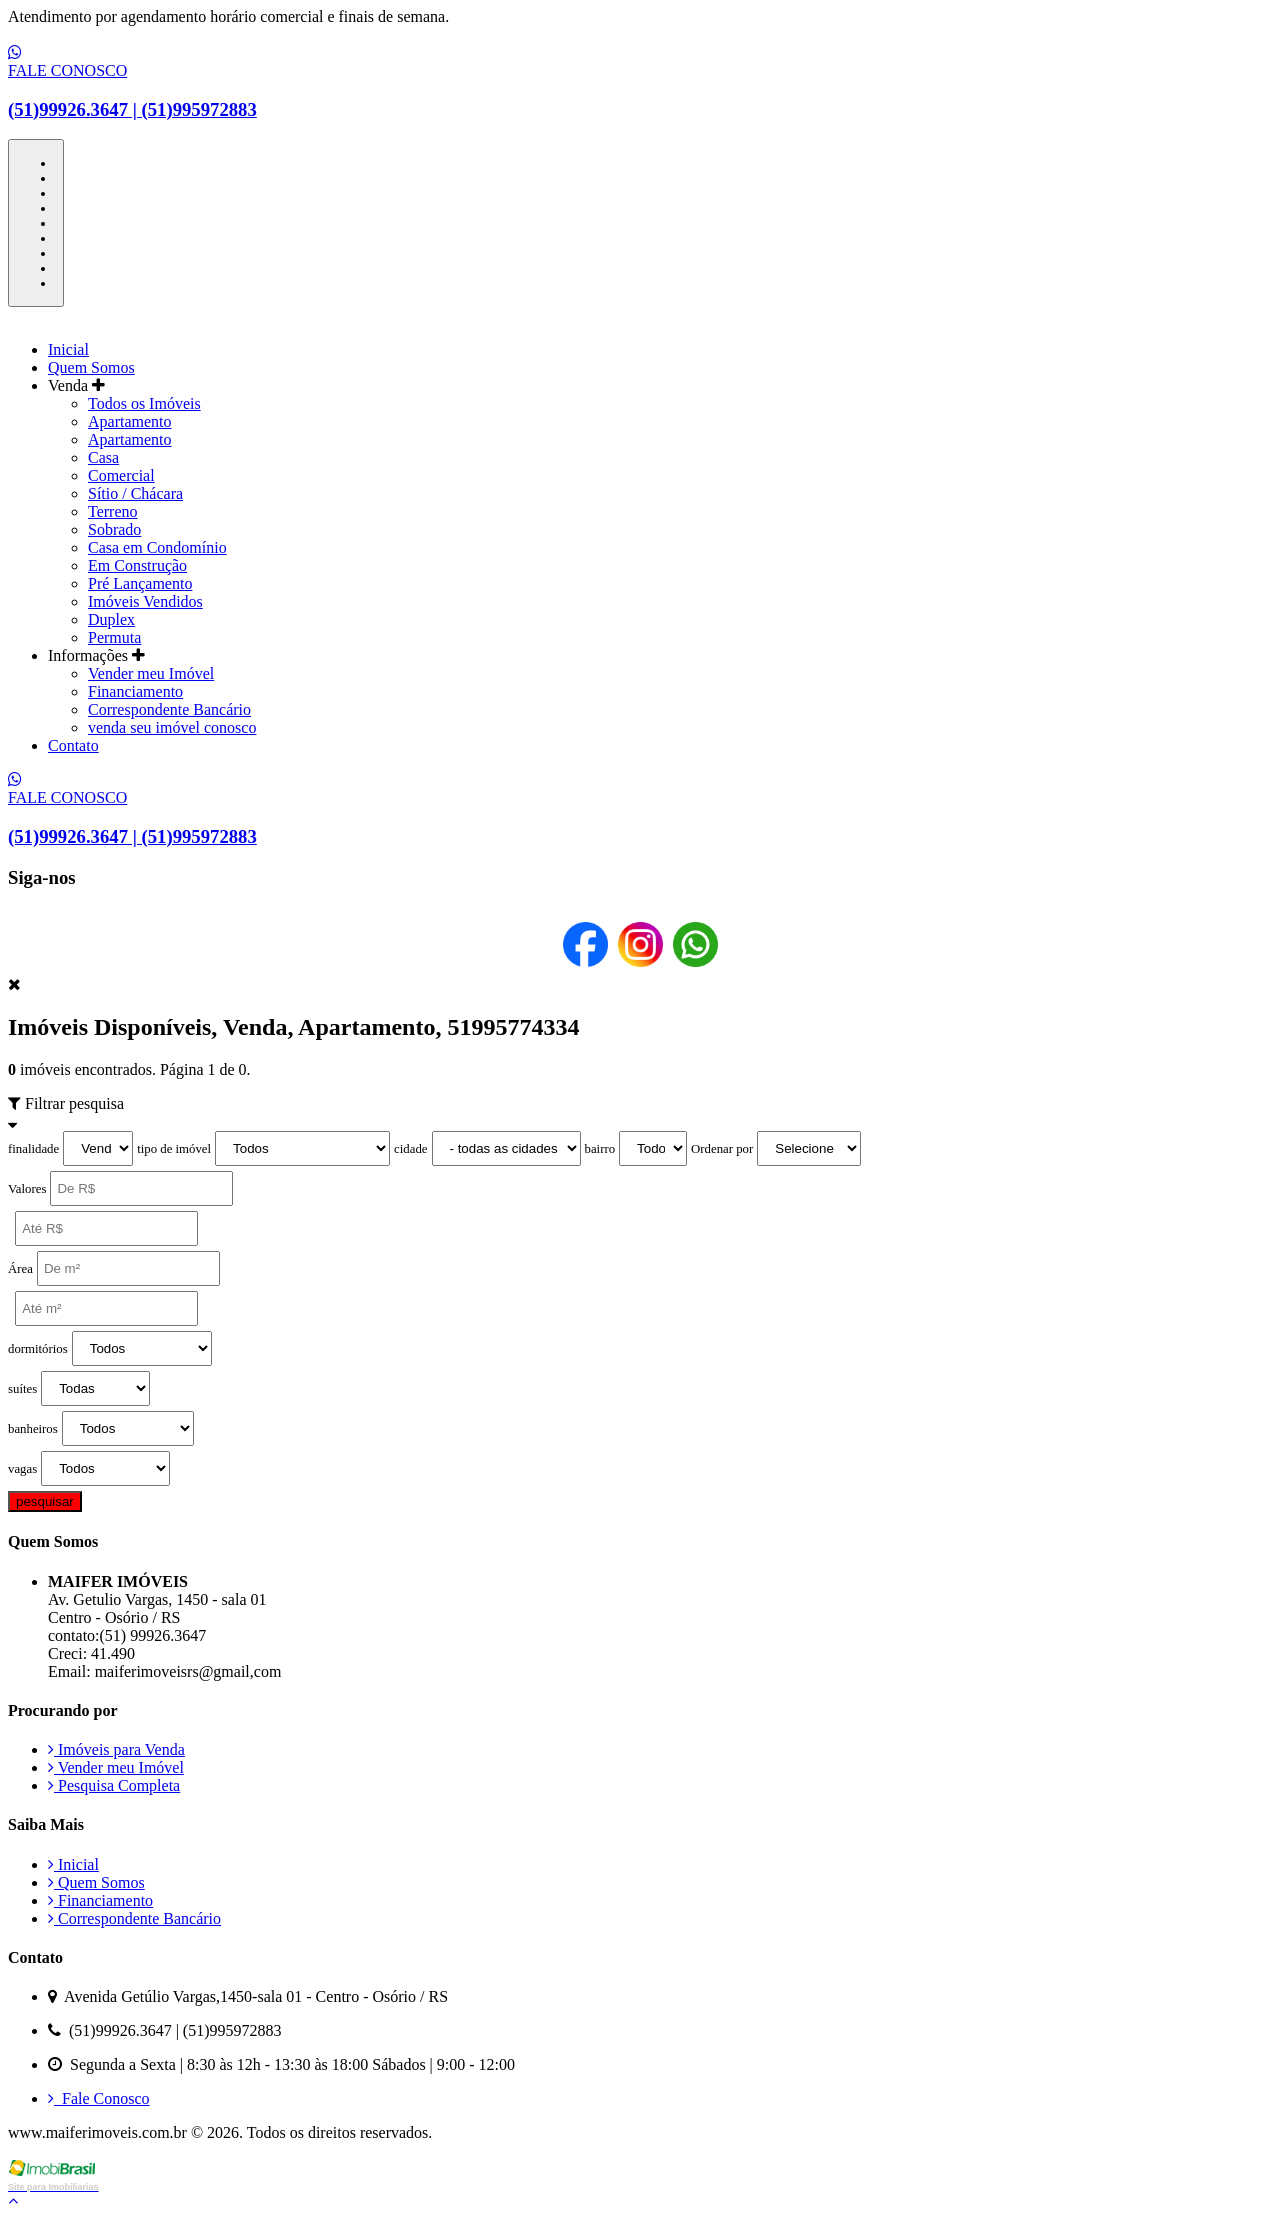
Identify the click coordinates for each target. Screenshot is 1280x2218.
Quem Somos (91, 367)
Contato (73, 745)
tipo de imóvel (174, 1149)
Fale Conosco (99, 2098)
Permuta (114, 637)
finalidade (33, 1149)
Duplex (111, 619)
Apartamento (130, 421)
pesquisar (45, 1501)
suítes (22, 1389)
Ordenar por (722, 1149)
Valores (27, 1189)
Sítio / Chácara (135, 493)
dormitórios (38, 1349)
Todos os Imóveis (144, 403)
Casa (103, 457)
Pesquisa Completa (114, 1785)
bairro (600, 1149)
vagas (22, 1469)
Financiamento (135, 691)
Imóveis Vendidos (145, 601)
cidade (410, 1149)
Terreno (113, 511)
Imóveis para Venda (116, 1749)
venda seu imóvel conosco (172, 727)
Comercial (121, 475)
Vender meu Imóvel (151, 673)
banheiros (33, 1429)
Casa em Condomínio (157, 547)
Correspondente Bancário (169, 709)
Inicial (68, 349)
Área (20, 1269)
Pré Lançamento (140, 583)
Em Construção (137, 565)
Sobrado (114, 529)
